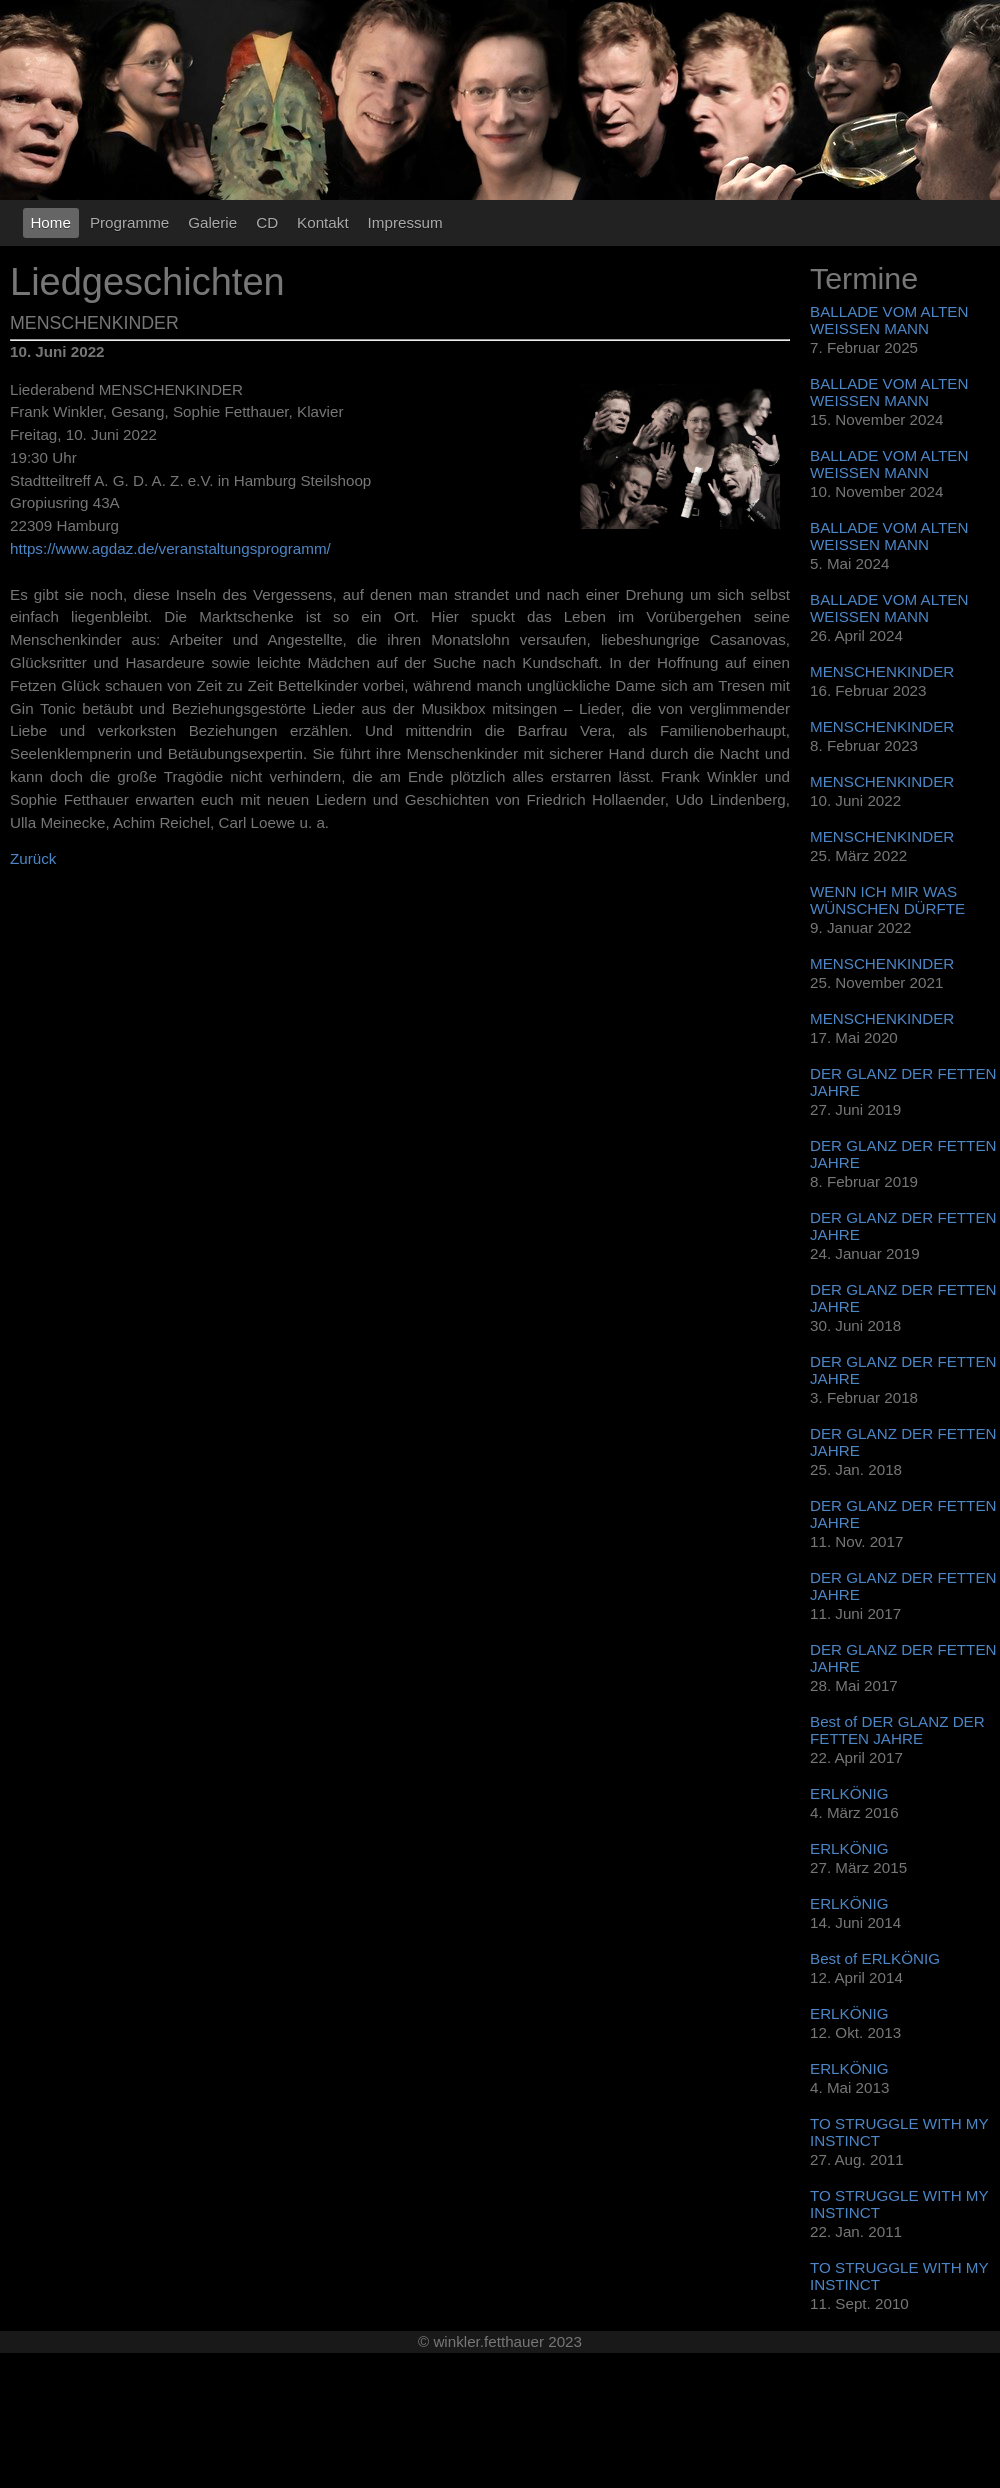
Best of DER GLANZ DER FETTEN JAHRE (897, 1730)
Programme (129, 222)
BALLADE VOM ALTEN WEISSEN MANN (889, 320)
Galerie (212, 222)
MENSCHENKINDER (882, 671)
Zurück (33, 858)
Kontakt (323, 222)
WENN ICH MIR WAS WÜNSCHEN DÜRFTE (887, 900)
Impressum (405, 222)
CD (267, 222)
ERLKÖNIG (849, 1793)
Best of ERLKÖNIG (875, 1958)
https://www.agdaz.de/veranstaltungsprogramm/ (170, 548)
